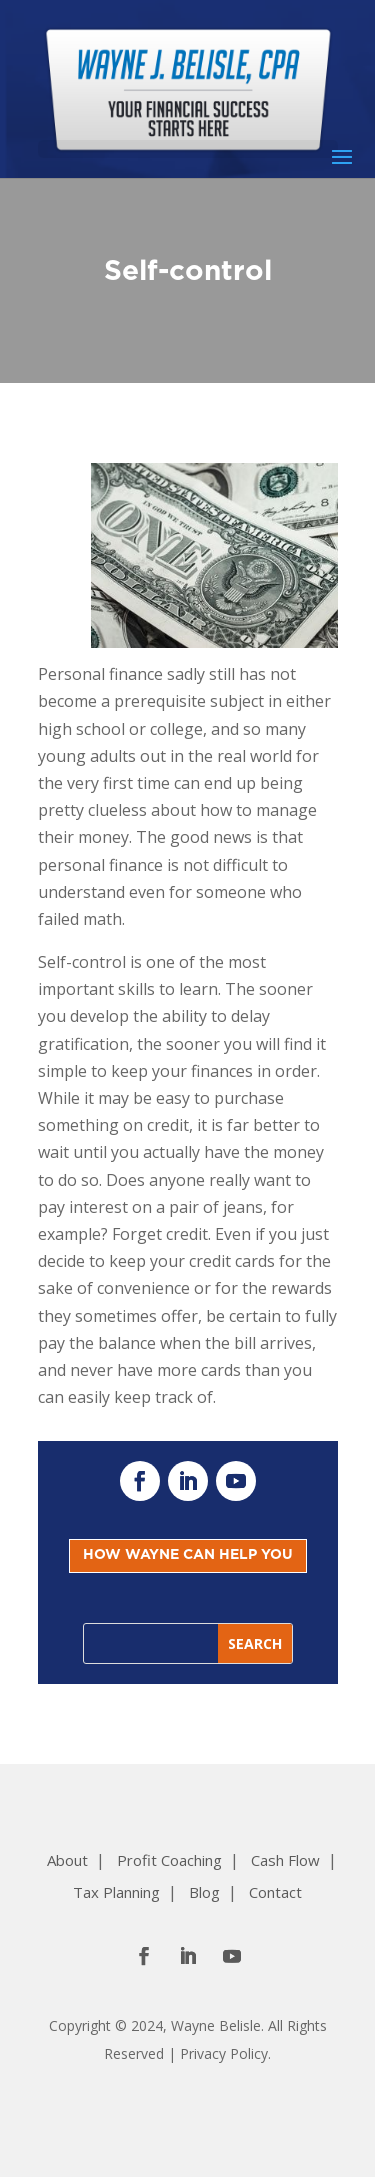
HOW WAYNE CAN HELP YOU (188, 1555)
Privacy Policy (224, 2053)
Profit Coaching (169, 1860)
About (67, 1860)
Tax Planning (116, 1892)
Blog (204, 1892)
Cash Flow (285, 1860)
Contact (275, 1892)
